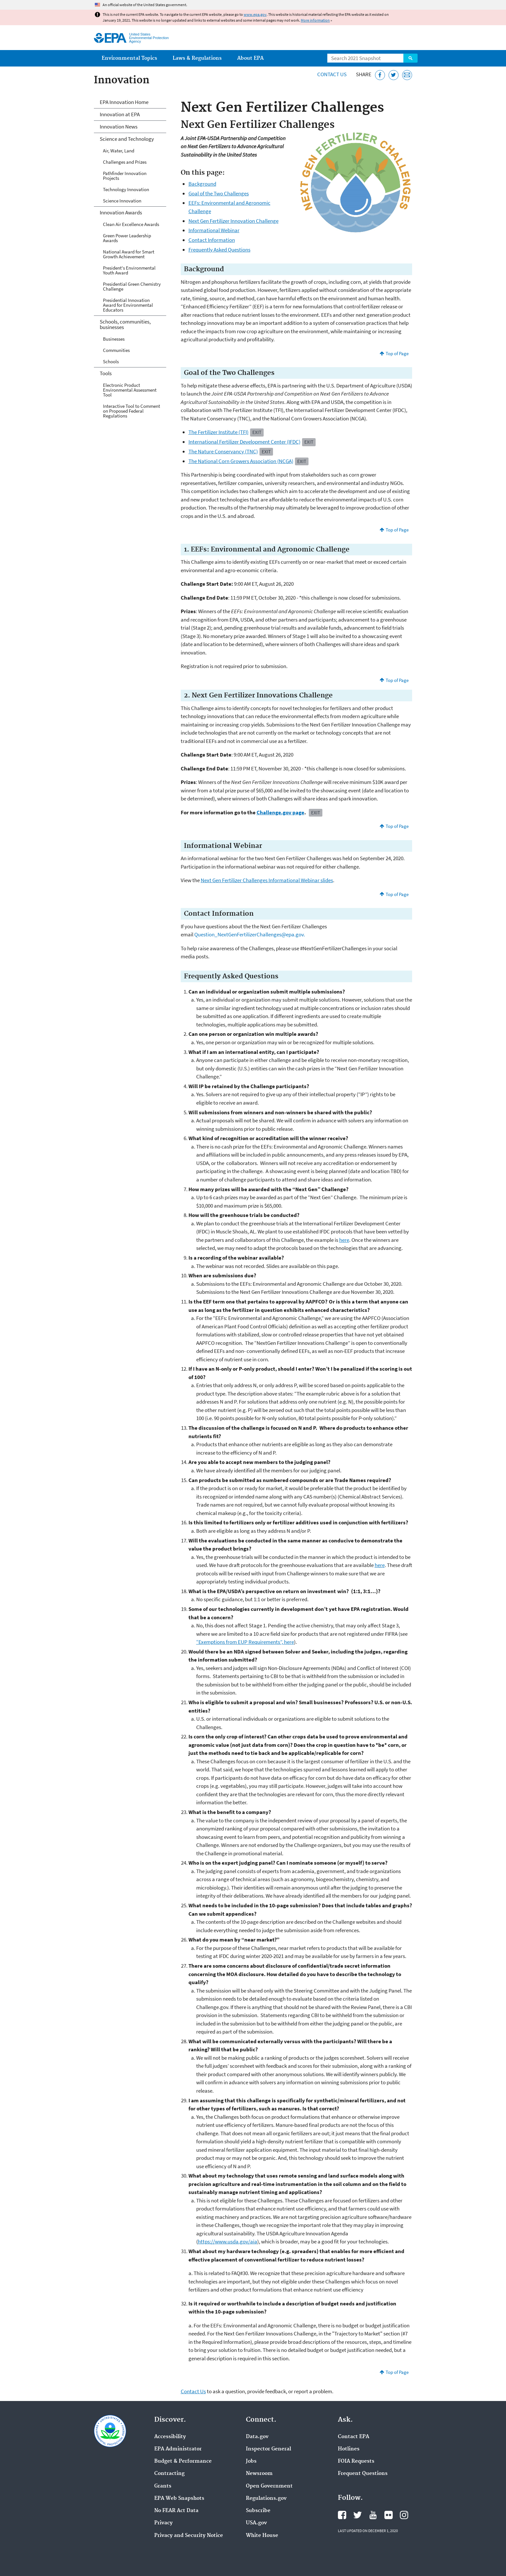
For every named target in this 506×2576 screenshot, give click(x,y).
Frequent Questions (363, 2474)
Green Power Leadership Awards (127, 237)
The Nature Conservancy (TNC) (223, 451)
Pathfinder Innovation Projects (125, 175)
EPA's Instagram (404, 2515)
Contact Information (211, 239)
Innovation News (118, 126)
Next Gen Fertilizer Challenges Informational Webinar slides (267, 880)
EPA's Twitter (357, 2515)
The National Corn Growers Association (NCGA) (240, 461)
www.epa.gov (255, 14)
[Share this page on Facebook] (380, 75)
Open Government (269, 2486)
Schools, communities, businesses (125, 324)
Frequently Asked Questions (219, 249)
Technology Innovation (126, 189)
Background (202, 183)
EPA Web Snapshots (179, 2498)
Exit (256, 432)
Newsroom (259, 2474)
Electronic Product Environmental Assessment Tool (130, 390)
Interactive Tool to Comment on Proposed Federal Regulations (131, 411)
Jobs (251, 2461)
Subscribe (258, 2511)
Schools (111, 361)
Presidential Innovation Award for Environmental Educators (128, 305)
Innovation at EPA (120, 114)
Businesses (114, 339)
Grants (162, 2486)
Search (410, 58)
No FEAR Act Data (176, 2511)
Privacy (163, 2523)
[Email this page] (407, 75)
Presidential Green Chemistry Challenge (132, 286)
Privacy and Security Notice (188, 2536)
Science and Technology (127, 138)
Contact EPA (353, 2437)
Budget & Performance (183, 2461)
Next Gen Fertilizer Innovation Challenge (233, 220)
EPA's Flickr (388, 2515)
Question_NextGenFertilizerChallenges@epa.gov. (249, 934)
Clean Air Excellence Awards (131, 224)
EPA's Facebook (342, 2515)
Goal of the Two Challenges (218, 193)
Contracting (169, 2474)
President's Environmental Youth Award (129, 270)
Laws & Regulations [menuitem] (197, 58)
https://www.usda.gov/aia (227, 2241)
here (344, 1239)
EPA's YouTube (373, 2515)
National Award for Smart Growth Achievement (128, 254)
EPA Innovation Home (124, 102)
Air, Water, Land (118, 151)
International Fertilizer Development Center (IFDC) (244, 441)
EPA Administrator (178, 2449)
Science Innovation (122, 201)
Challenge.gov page (280, 812)
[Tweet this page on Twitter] (394, 75)
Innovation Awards (121, 212)
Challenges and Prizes (125, 162)
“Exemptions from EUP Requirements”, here (245, 1641)
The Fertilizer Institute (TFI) (218, 432)
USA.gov (256, 2523)
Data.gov (257, 2437)
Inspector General (268, 2449)
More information (315, 20)
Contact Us (332, 74)
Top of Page (397, 353)
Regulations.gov (266, 2498)
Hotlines (348, 2449)
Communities (116, 350)
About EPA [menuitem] (250, 58)
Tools (106, 373)
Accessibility (170, 2437)
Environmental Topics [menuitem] (129, 58)
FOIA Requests (356, 2461)
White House (262, 2536)
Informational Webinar (213, 230)
